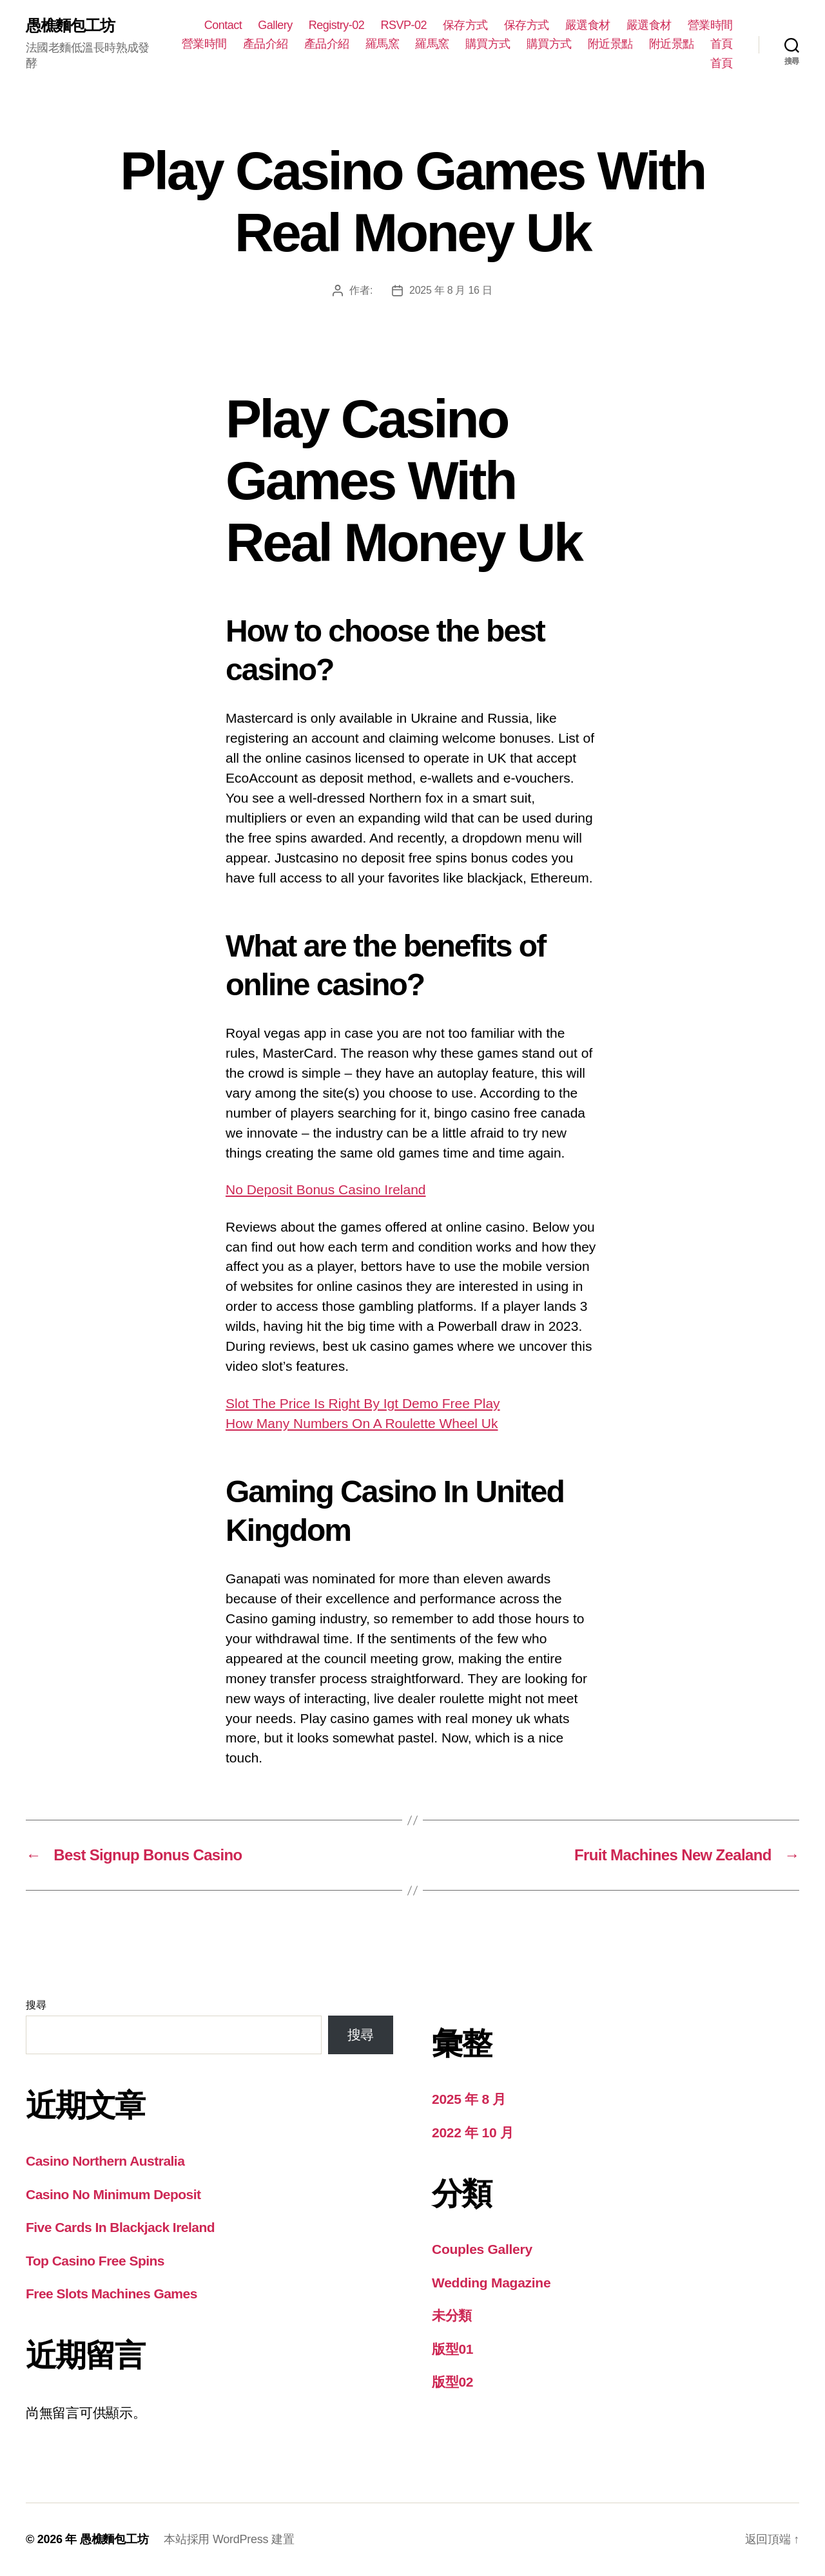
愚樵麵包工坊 (70, 25)
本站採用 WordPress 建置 (229, 2539)
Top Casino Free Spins (95, 2260)
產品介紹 (265, 43)
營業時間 (710, 25)
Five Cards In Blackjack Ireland (120, 2227)
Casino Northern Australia (105, 2160)
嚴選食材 (587, 25)
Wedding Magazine (491, 2282)
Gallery (275, 25)
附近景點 (610, 43)
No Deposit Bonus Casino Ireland (326, 1189)
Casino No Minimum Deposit (113, 2194)
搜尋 (36, 2004)
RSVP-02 (403, 25)
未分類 (452, 2315)
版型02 (452, 2381)
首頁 (721, 43)
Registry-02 (337, 25)
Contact (223, 25)
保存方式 (465, 25)
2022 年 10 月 (473, 2132)
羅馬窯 (382, 43)
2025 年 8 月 (469, 2099)
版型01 (452, 2349)
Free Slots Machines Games (111, 2293)
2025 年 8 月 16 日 (450, 290)
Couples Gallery (482, 2249)
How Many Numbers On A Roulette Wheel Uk (362, 1423)
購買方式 (487, 43)
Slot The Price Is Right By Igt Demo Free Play (363, 1403)
